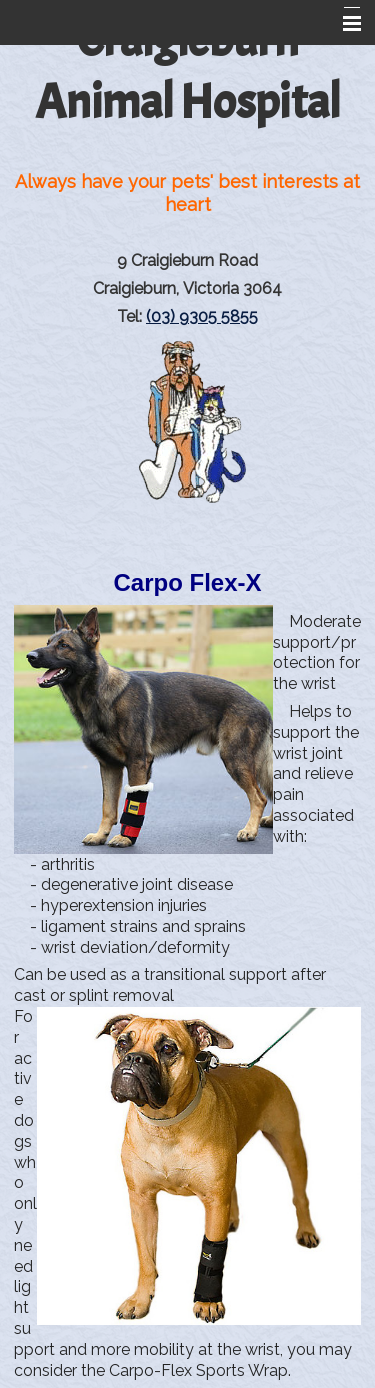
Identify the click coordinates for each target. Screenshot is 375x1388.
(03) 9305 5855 (202, 316)
